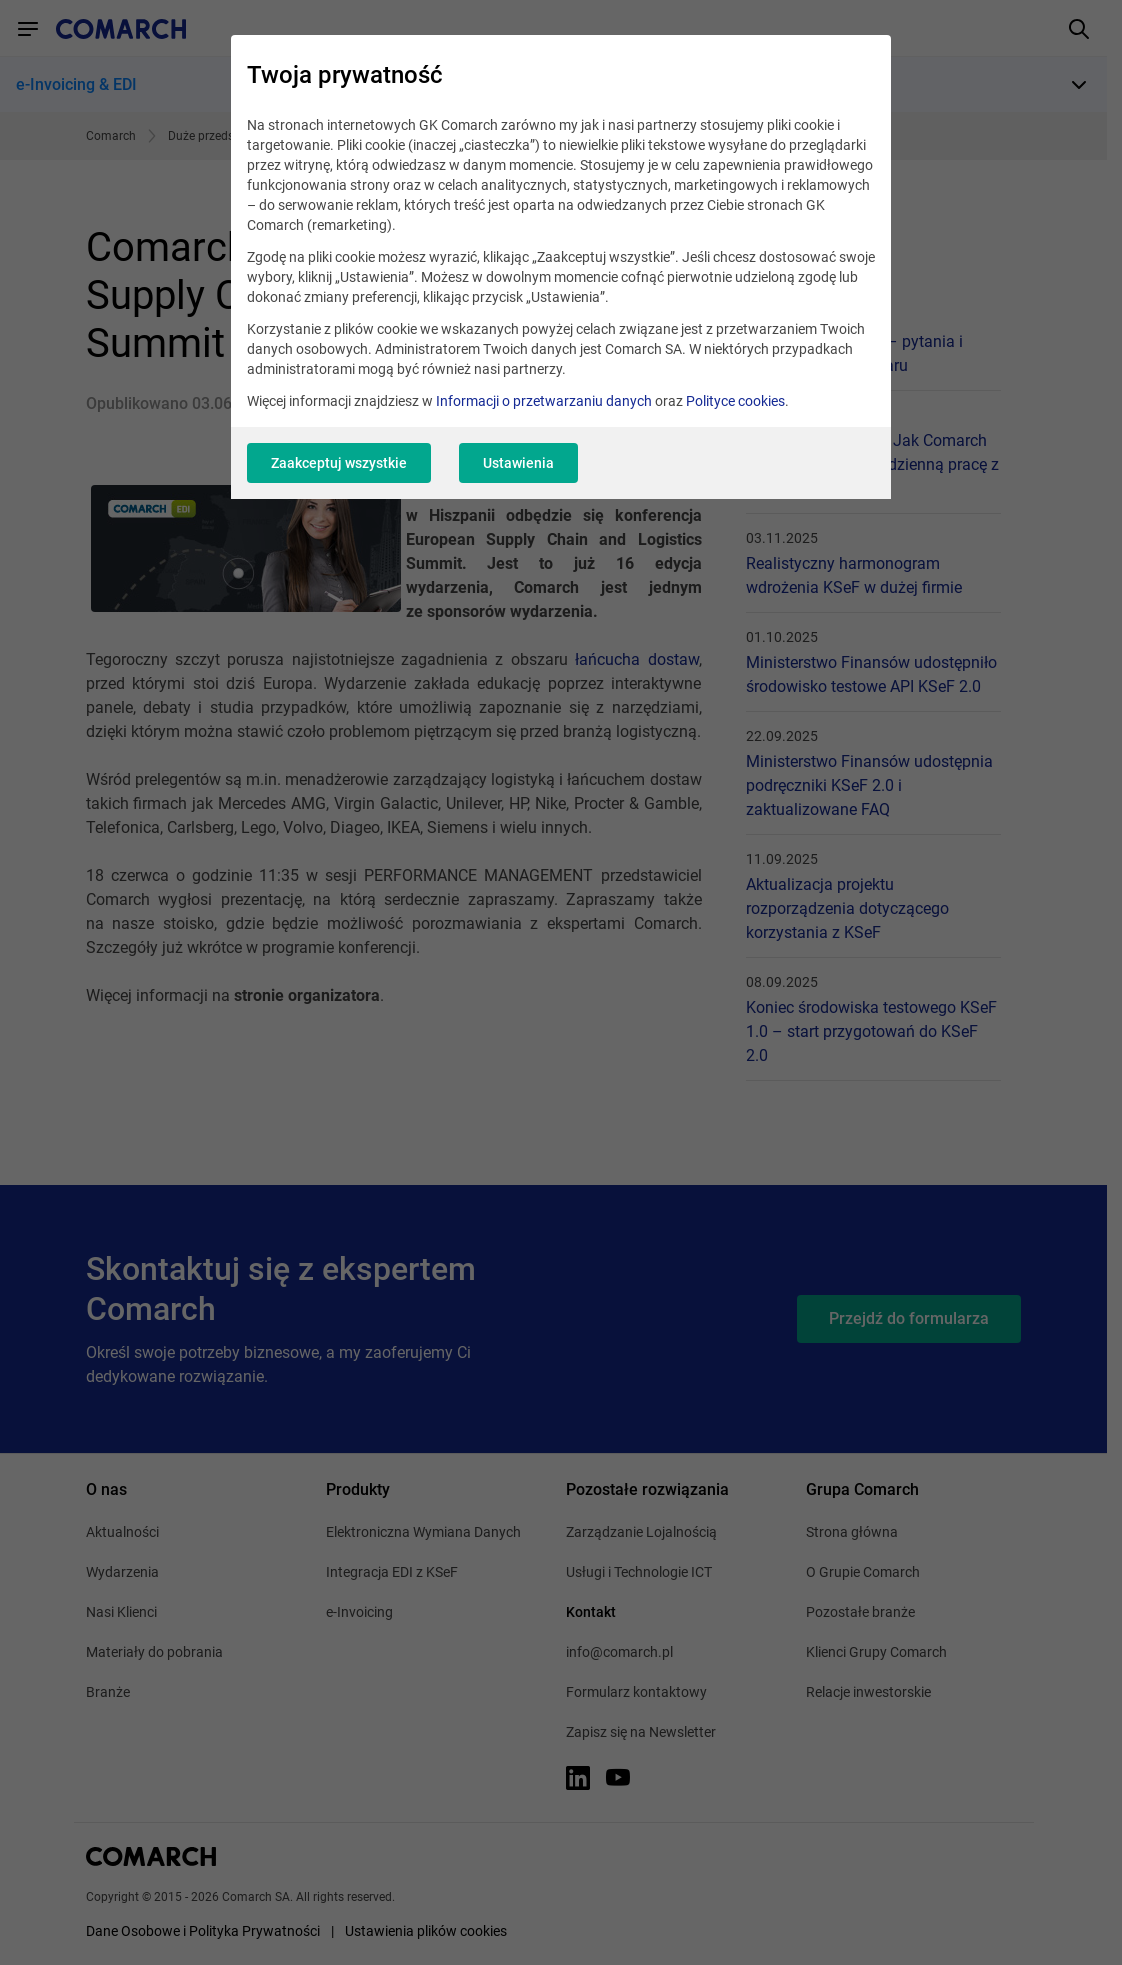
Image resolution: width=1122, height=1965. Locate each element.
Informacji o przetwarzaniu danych (544, 401)
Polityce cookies (735, 401)
